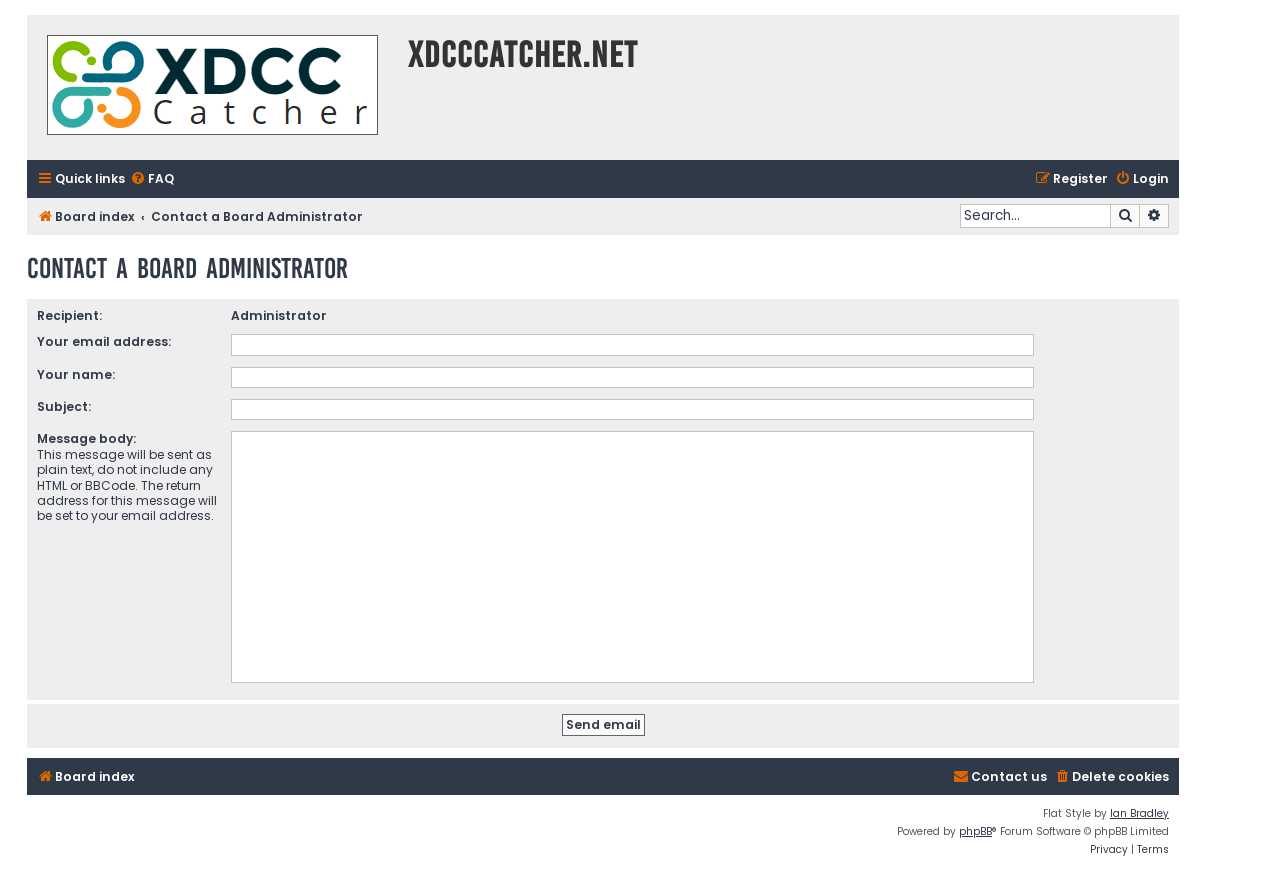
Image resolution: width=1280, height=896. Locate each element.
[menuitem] (152, 179)
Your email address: (104, 341)
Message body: (86, 438)
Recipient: (69, 315)
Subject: (64, 406)
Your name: (76, 374)
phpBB (975, 831)
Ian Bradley (1139, 813)
